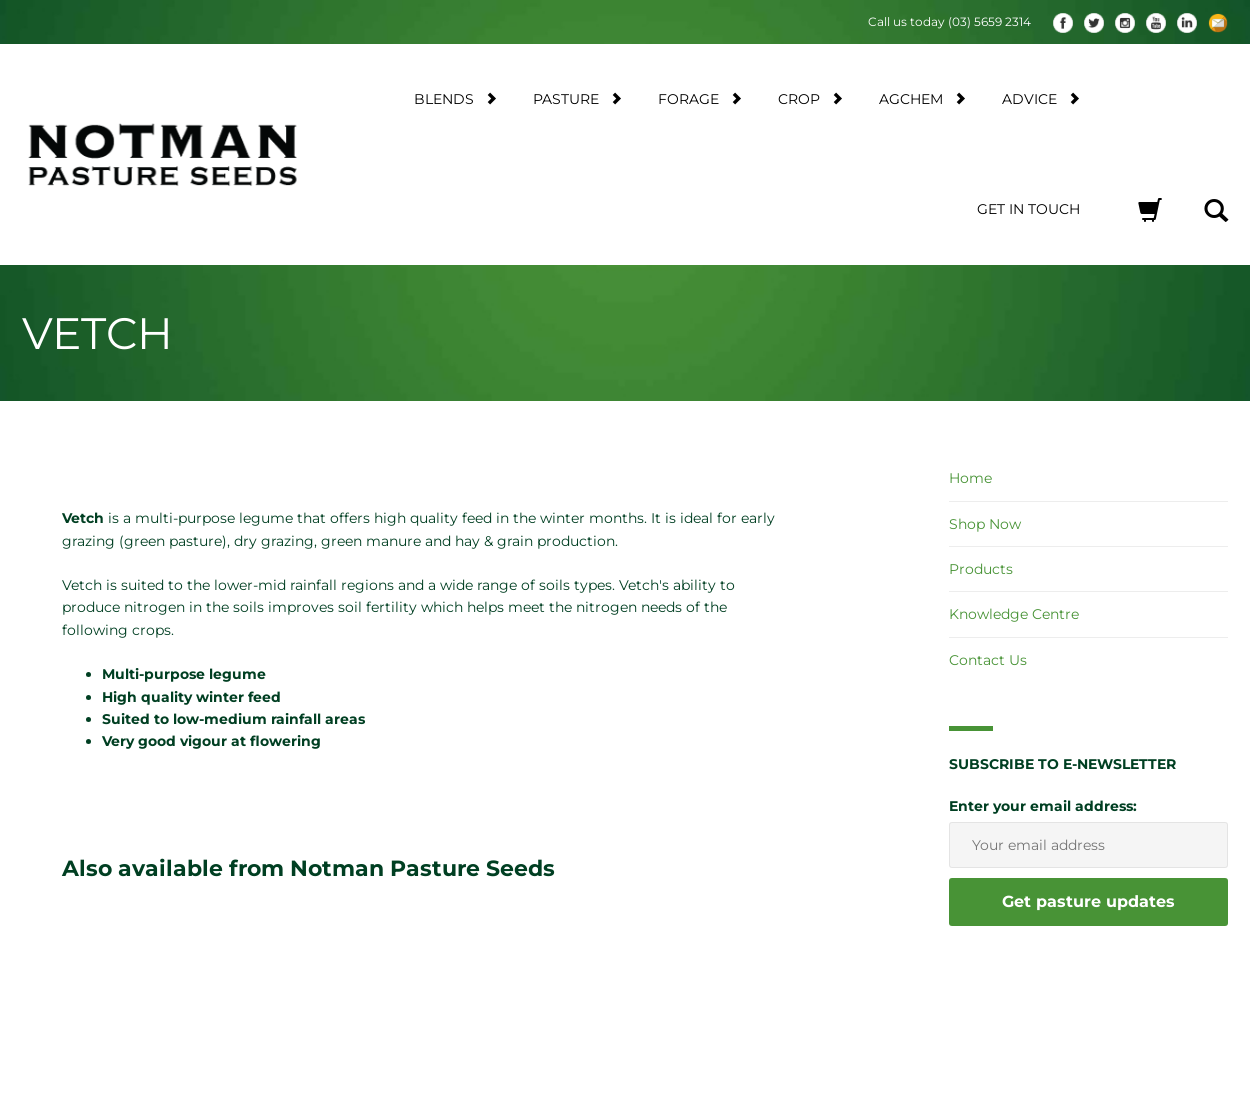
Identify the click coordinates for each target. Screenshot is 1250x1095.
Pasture (577, 98)
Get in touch (1028, 209)
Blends (455, 98)
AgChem (922, 98)
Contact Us (988, 660)
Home (970, 478)
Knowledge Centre (1014, 614)
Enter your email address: (1043, 805)
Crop (810, 98)
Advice (1041, 98)
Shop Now (985, 524)
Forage (700, 98)
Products (981, 569)
